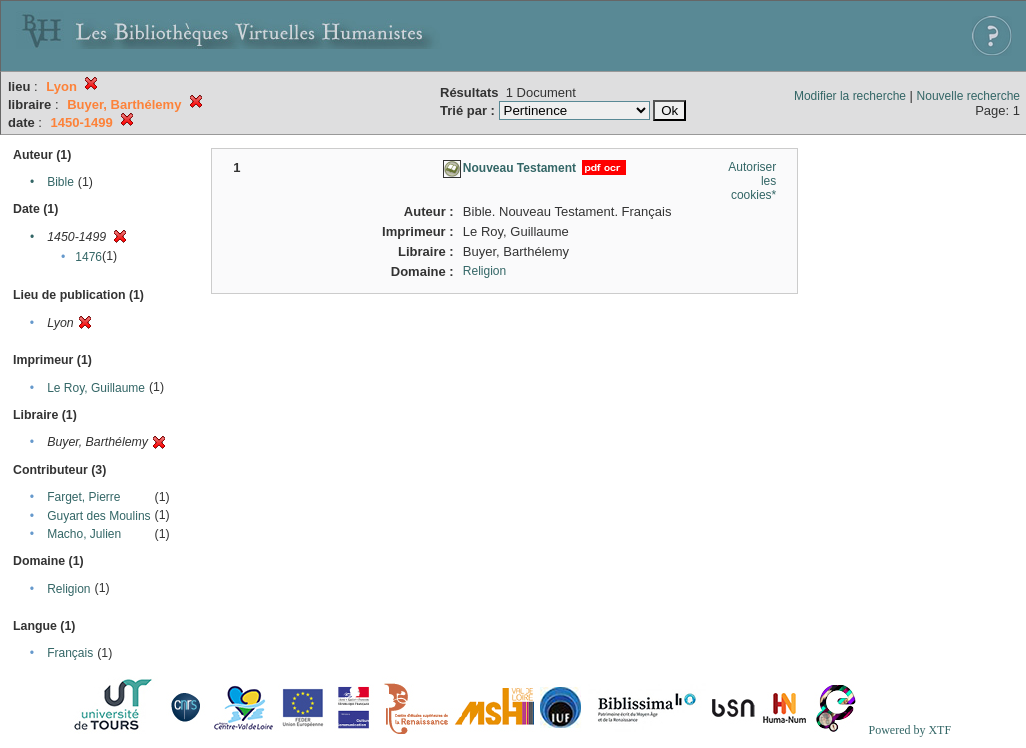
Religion (68, 589)
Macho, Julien (84, 534)
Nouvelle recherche (968, 96)
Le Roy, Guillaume (96, 388)
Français (70, 653)
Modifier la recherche (850, 96)
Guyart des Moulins (98, 516)
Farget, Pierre (83, 497)
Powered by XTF (909, 730)
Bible (60, 182)
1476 (88, 257)
